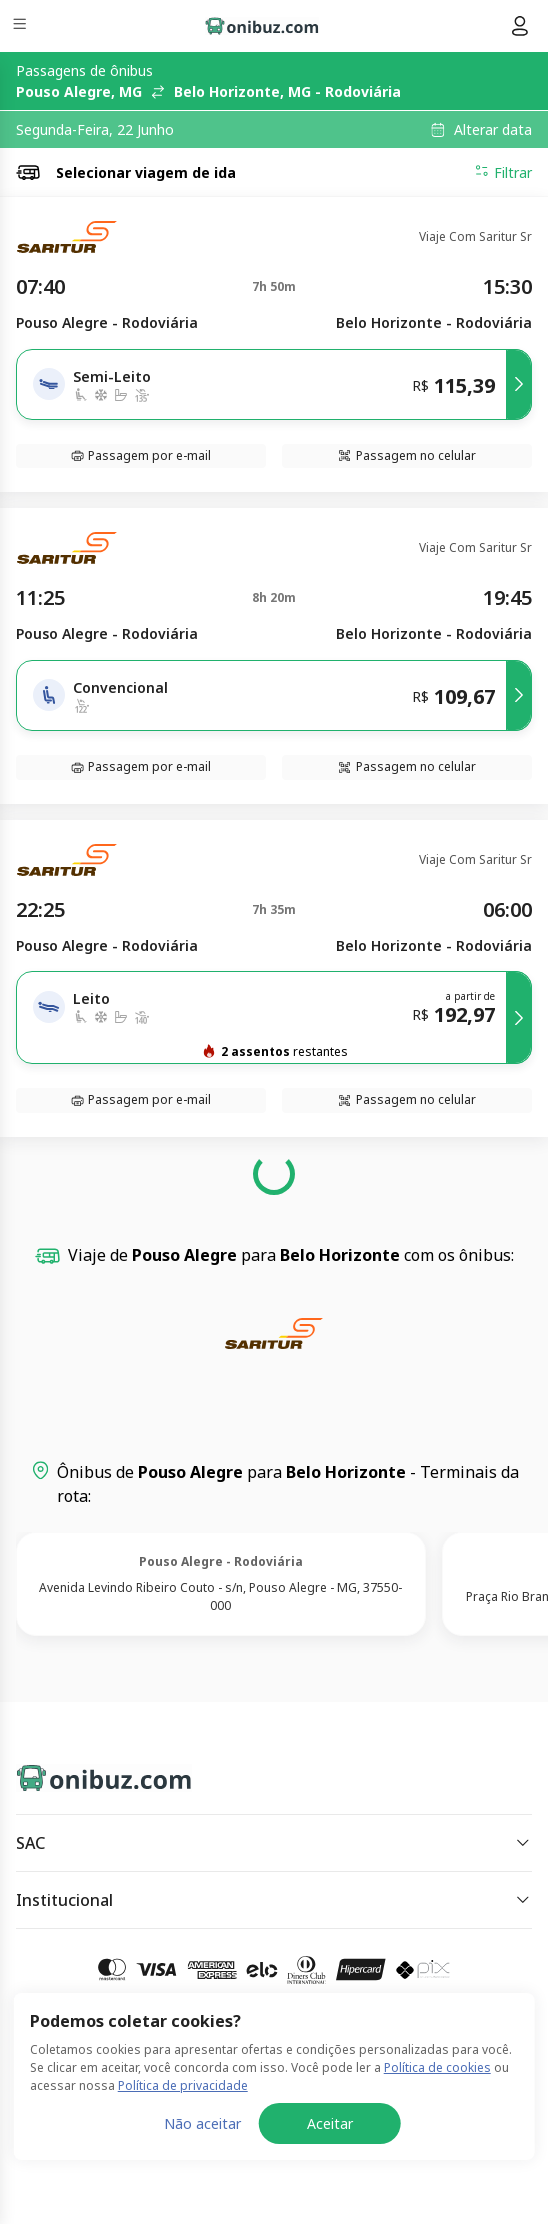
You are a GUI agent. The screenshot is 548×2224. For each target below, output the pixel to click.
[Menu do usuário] (520, 26)
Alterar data (493, 130)
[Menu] (21, 26)
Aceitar (330, 2123)
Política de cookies (437, 2067)
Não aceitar (202, 2123)
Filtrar (503, 172)
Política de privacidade (183, 2085)
